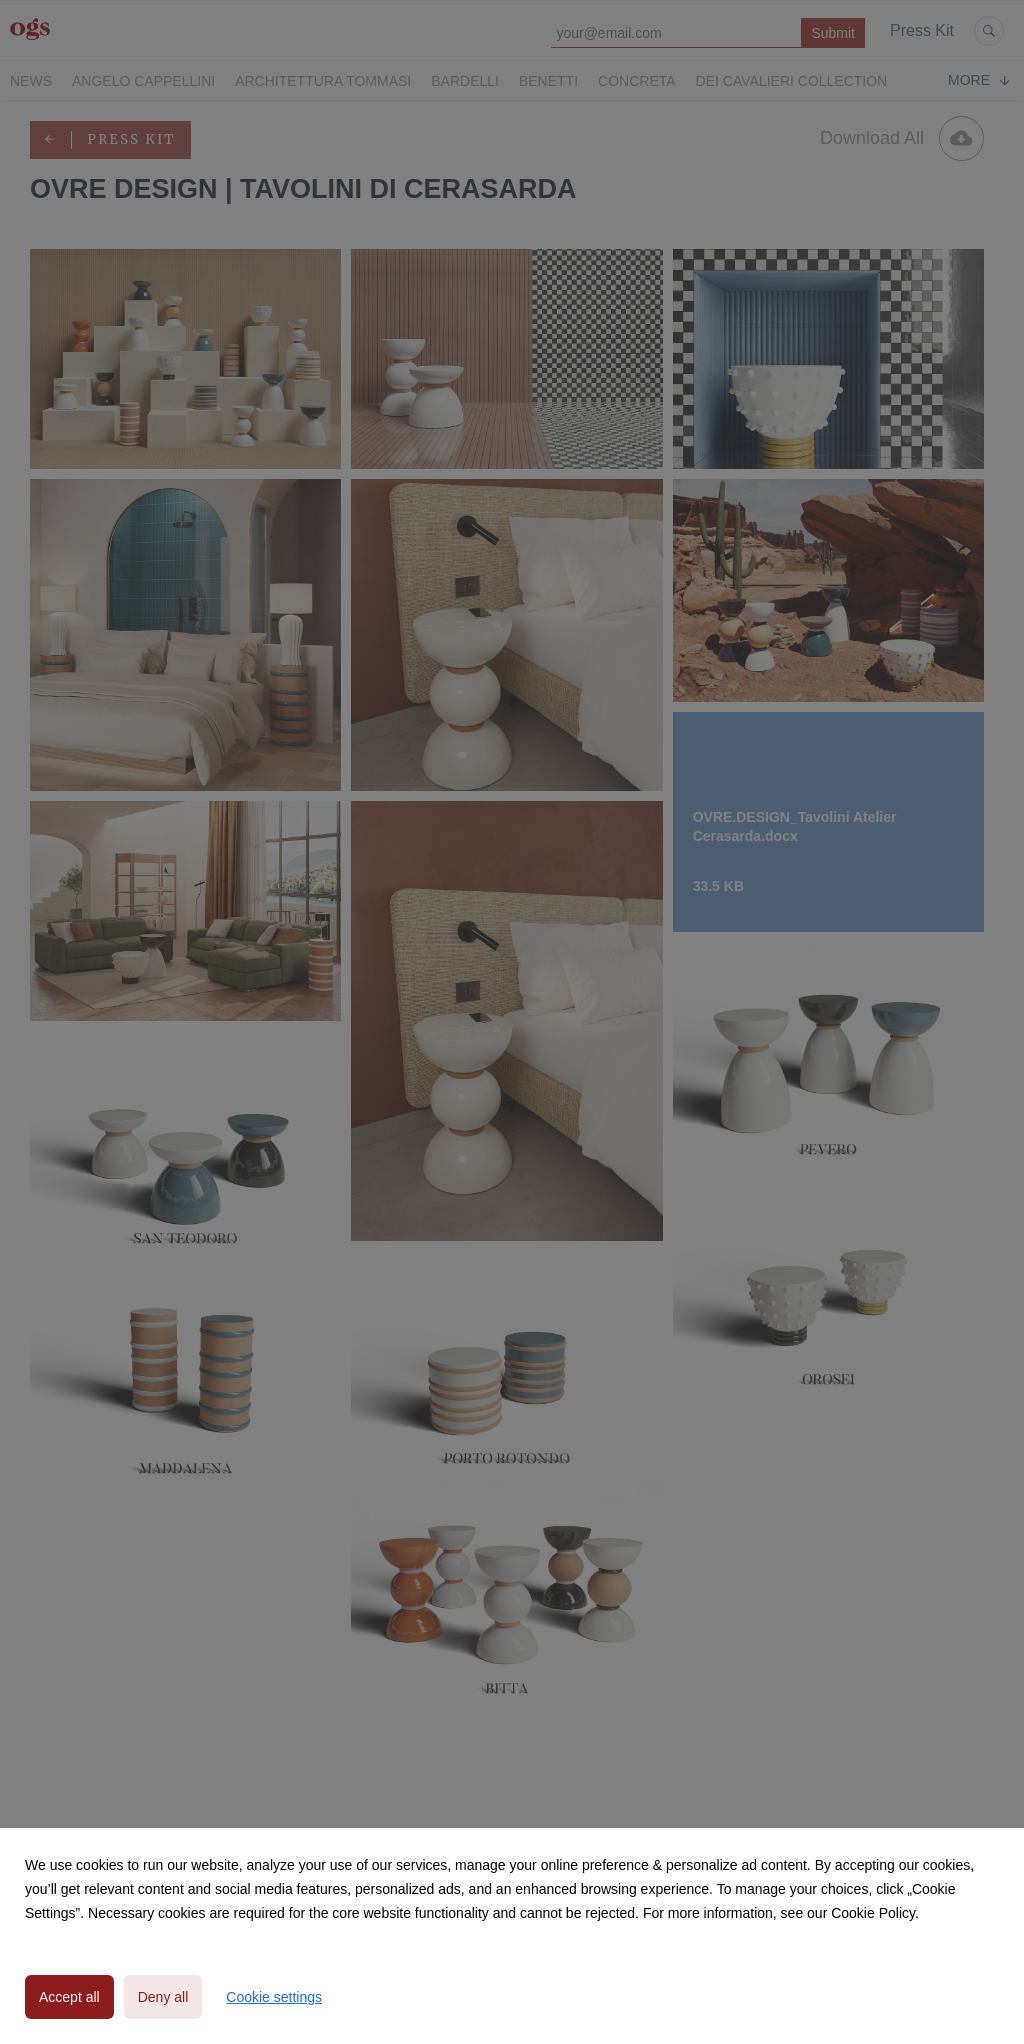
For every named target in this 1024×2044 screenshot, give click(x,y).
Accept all (69, 1997)
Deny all (163, 1997)
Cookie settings (274, 1997)
